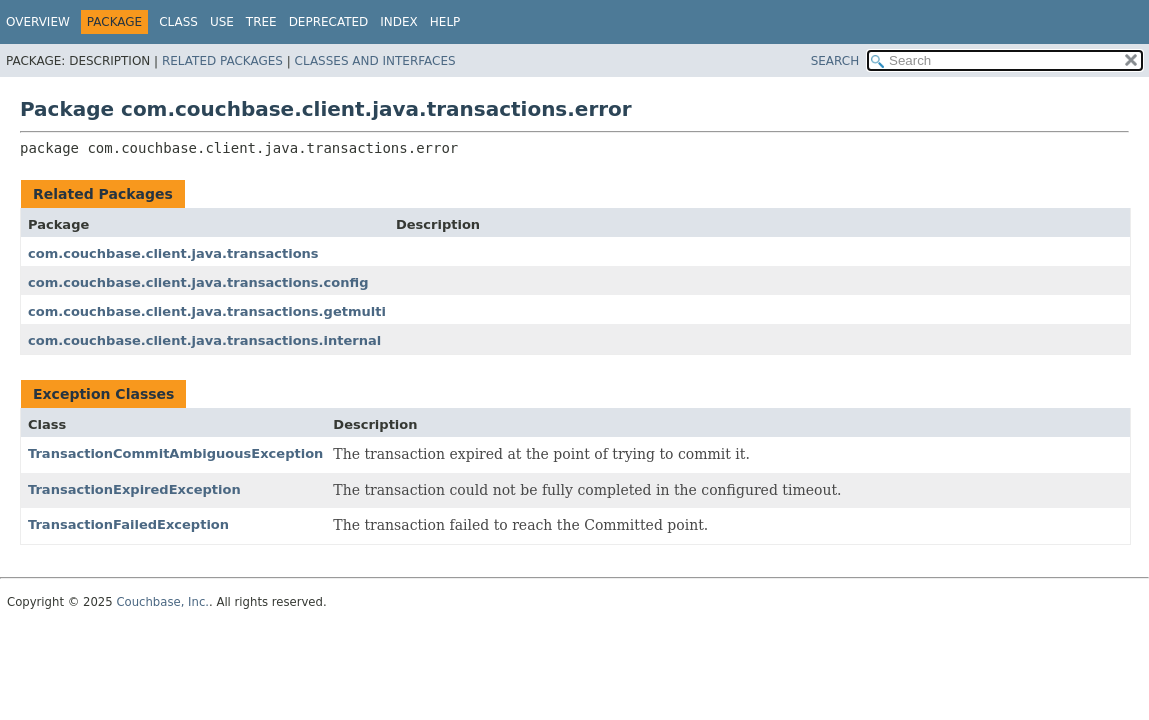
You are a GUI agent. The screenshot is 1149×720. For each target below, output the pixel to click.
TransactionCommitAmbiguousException (175, 453)
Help (445, 22)
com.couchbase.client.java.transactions (173, 253)
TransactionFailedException (128, 524)
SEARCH (835, 61)
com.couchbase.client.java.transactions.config (198, 282)
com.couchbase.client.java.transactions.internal (204, 340)
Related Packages (222, 61)
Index (399, 22)
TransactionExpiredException (134, 489)
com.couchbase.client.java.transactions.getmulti (207, 311)
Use (222, 22)
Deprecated (329, 22)
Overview (38, 22)
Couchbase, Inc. (162, 602)
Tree (261, 22)
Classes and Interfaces (375, 61)
